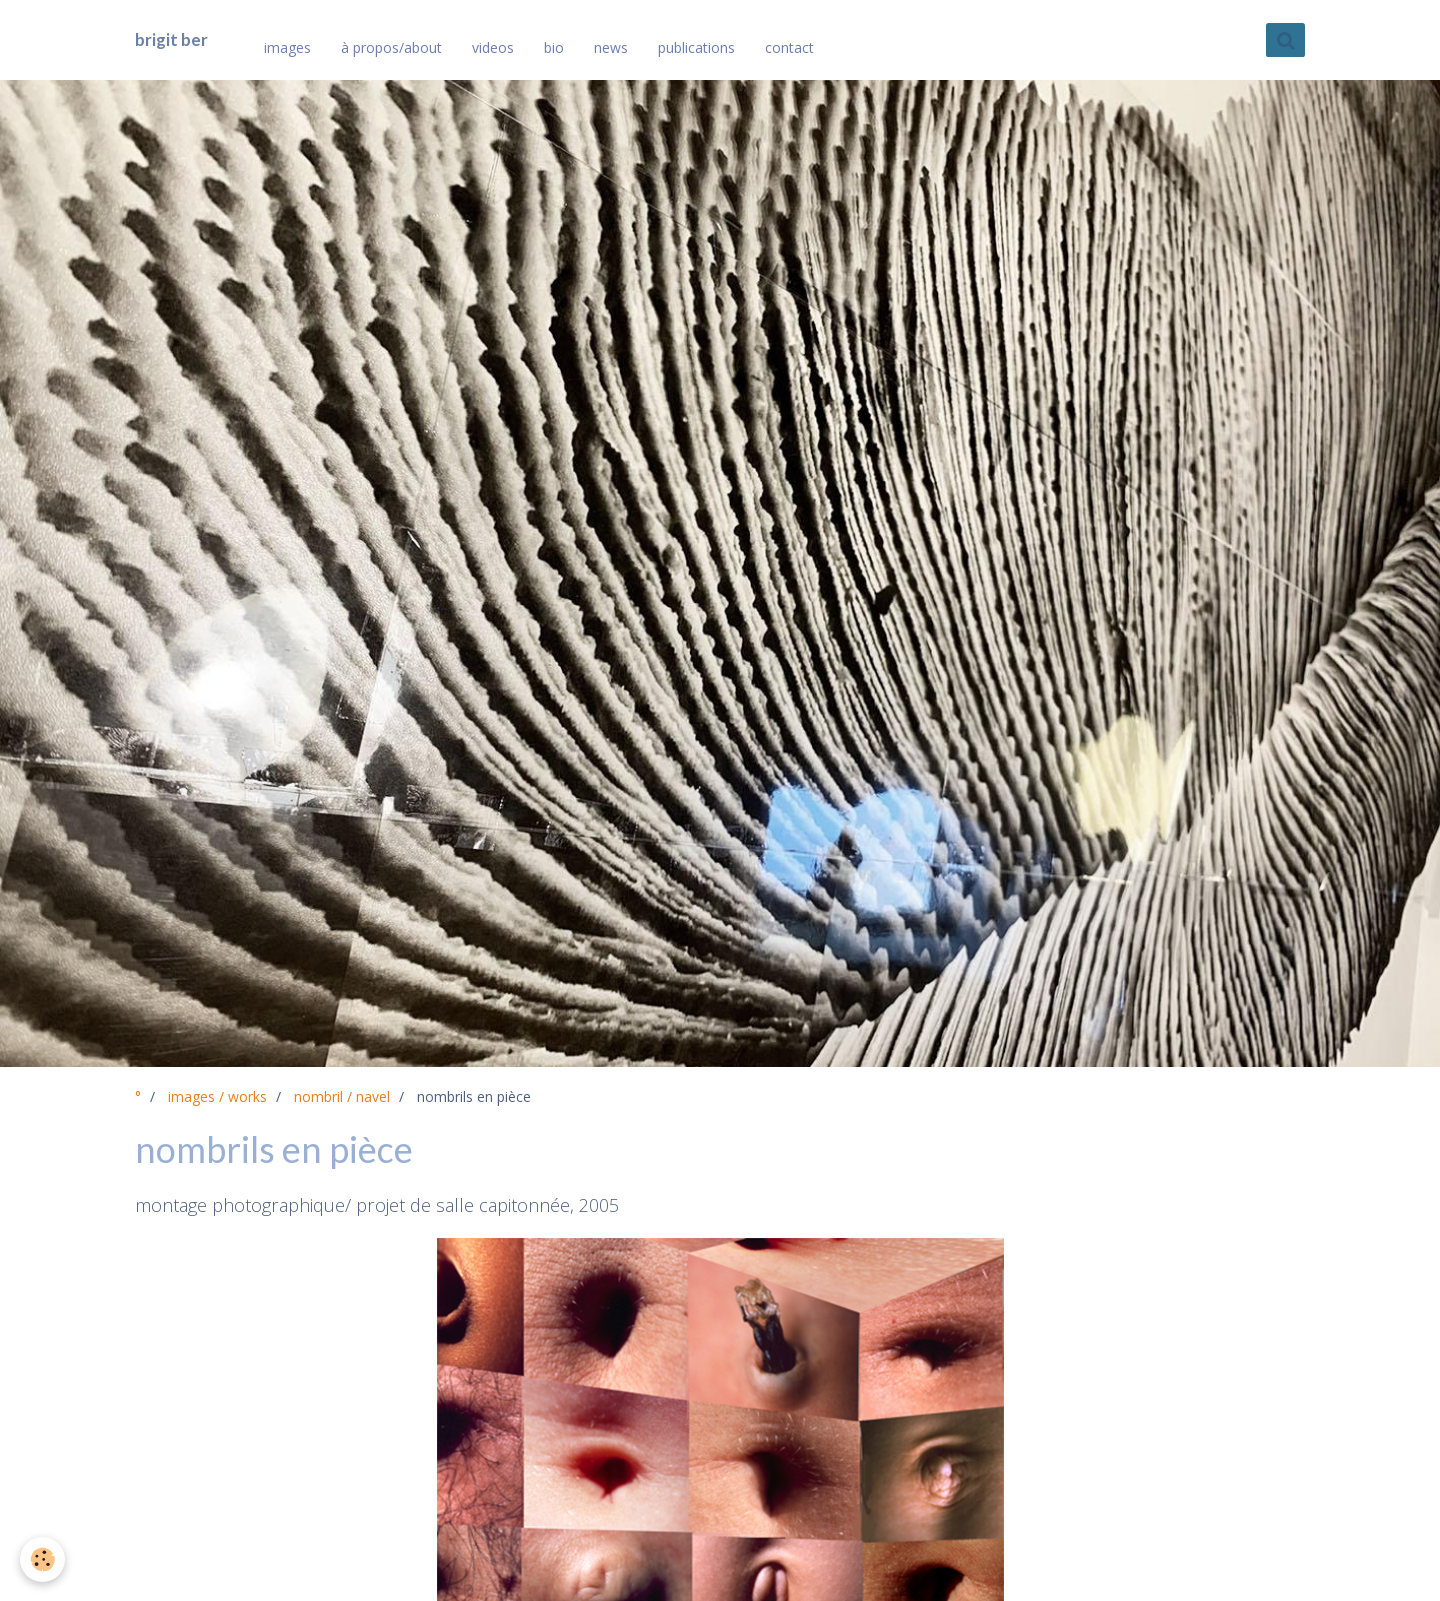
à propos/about (391, 47)
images (287, 47)
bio (554, 47)
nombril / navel (342, 1096)
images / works (217, 1096)
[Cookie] (42, 1559)
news (611, 47)
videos (493, 47)
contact (789, 47)
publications (696, 47)
